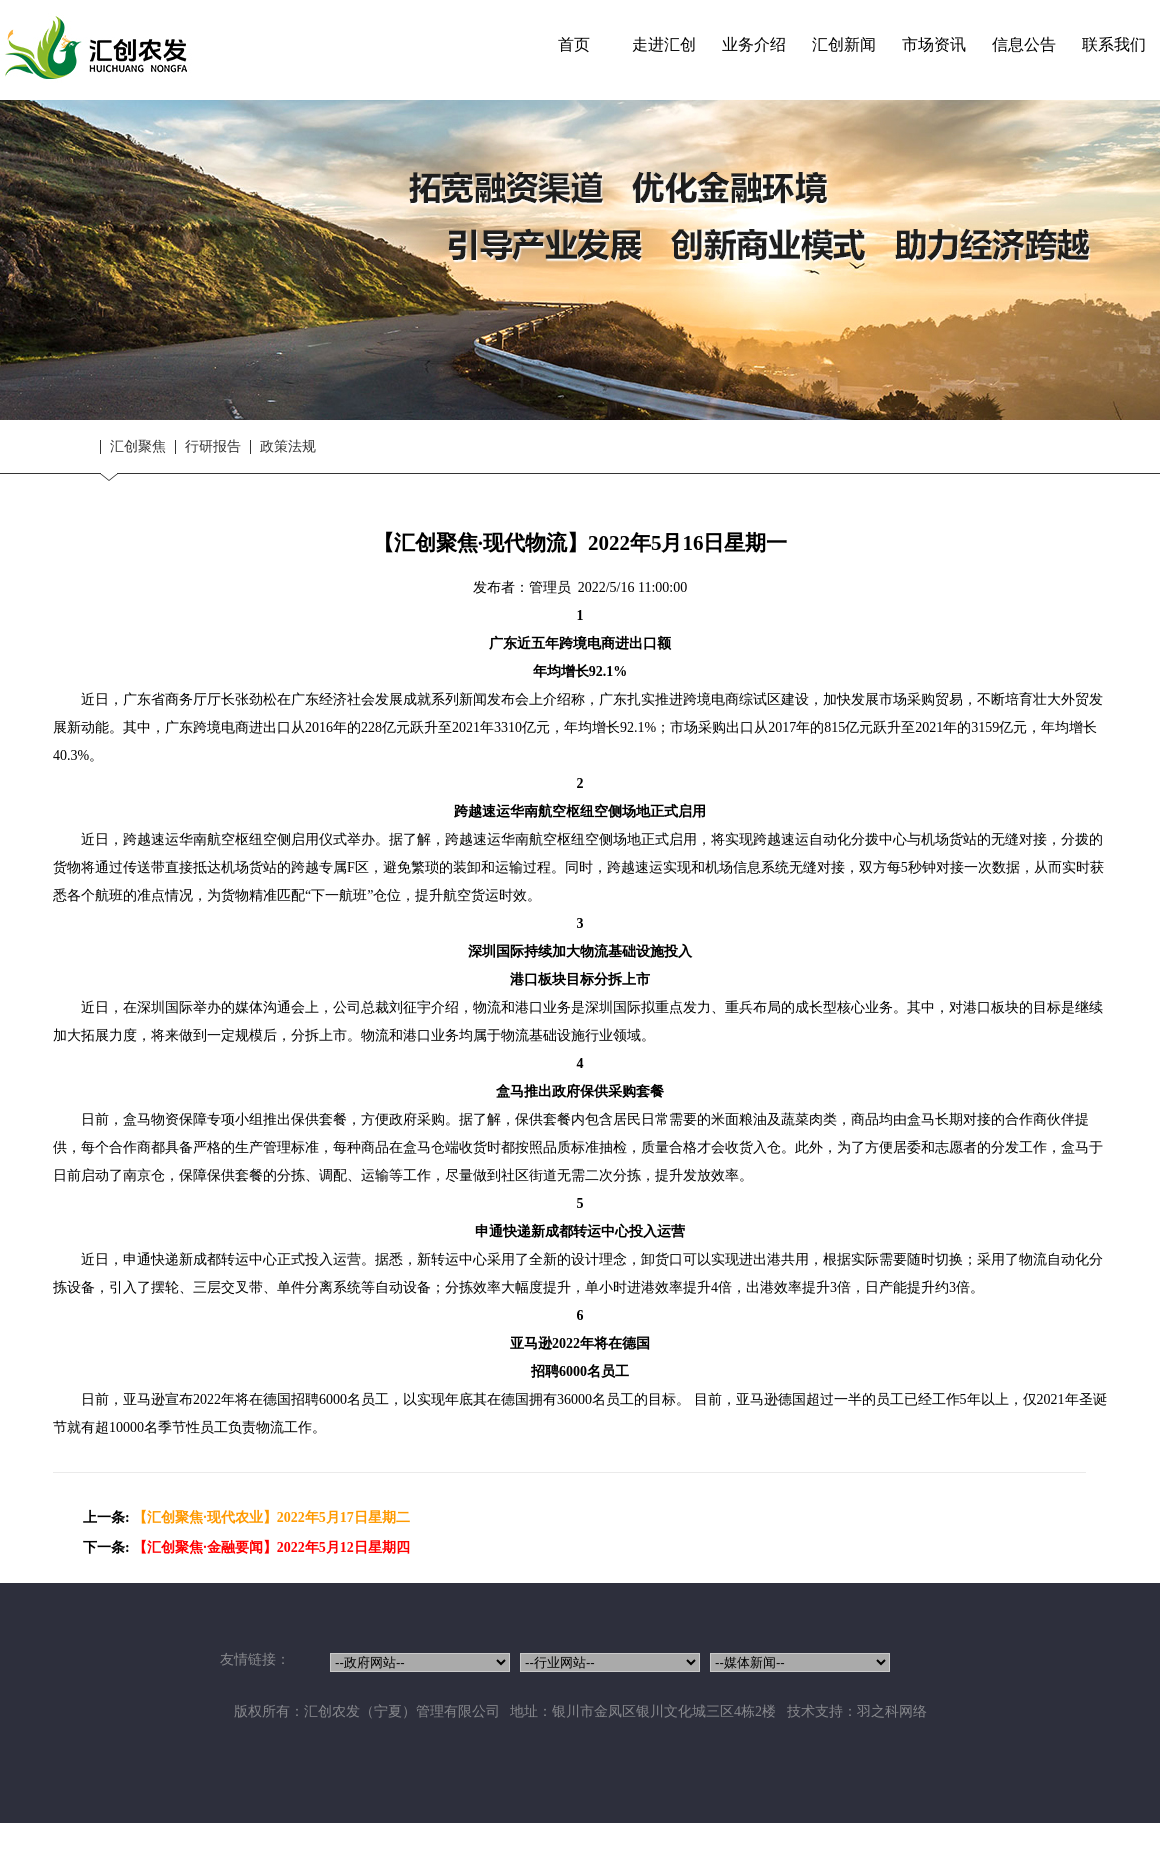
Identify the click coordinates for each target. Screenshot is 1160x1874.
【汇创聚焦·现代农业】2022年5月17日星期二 (271, 1517)
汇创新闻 (844, 44)
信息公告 (1024, 44)
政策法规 (288, 447)
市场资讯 (934, 44)
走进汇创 (664, 44)
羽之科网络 (892, 1711)
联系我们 (1114, 44)
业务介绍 (754, 44)
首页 (574, 44)
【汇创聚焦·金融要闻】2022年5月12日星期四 (271, 1547)
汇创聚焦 (138, 447)
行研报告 (213, 447)
